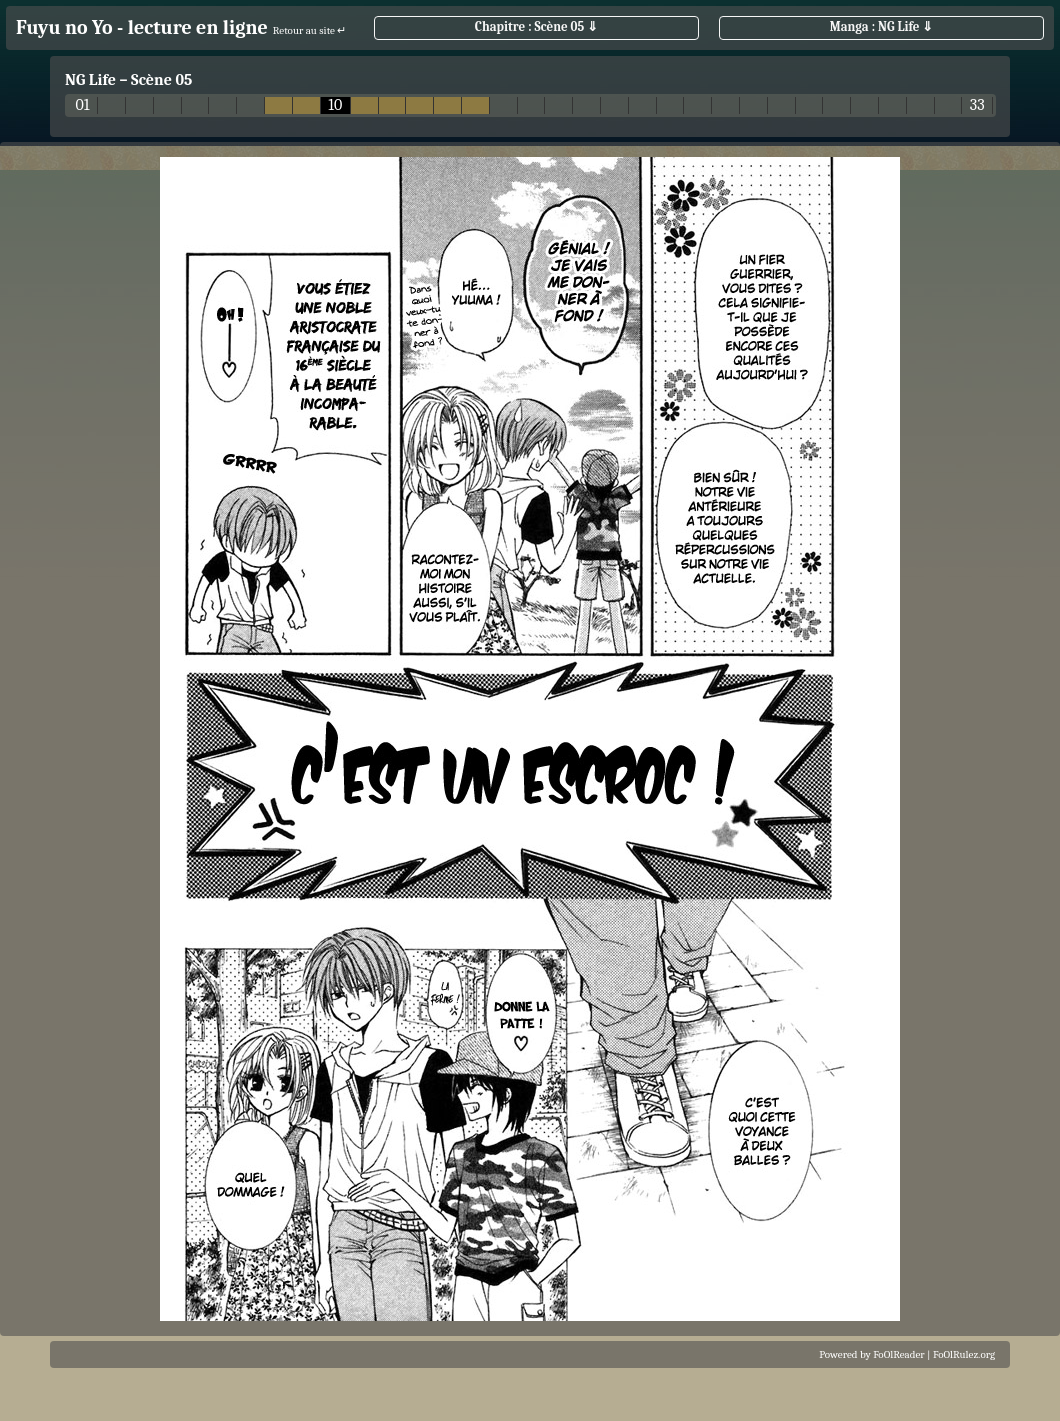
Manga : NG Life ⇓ (882, 26)
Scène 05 (161, 80)
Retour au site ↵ (310, 30)
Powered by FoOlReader (871, 1354)
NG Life (90, 80)
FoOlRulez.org (964, 1354)
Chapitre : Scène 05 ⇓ (536, 26)
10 (335, 105)
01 (83, 105)
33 (977, 105)
